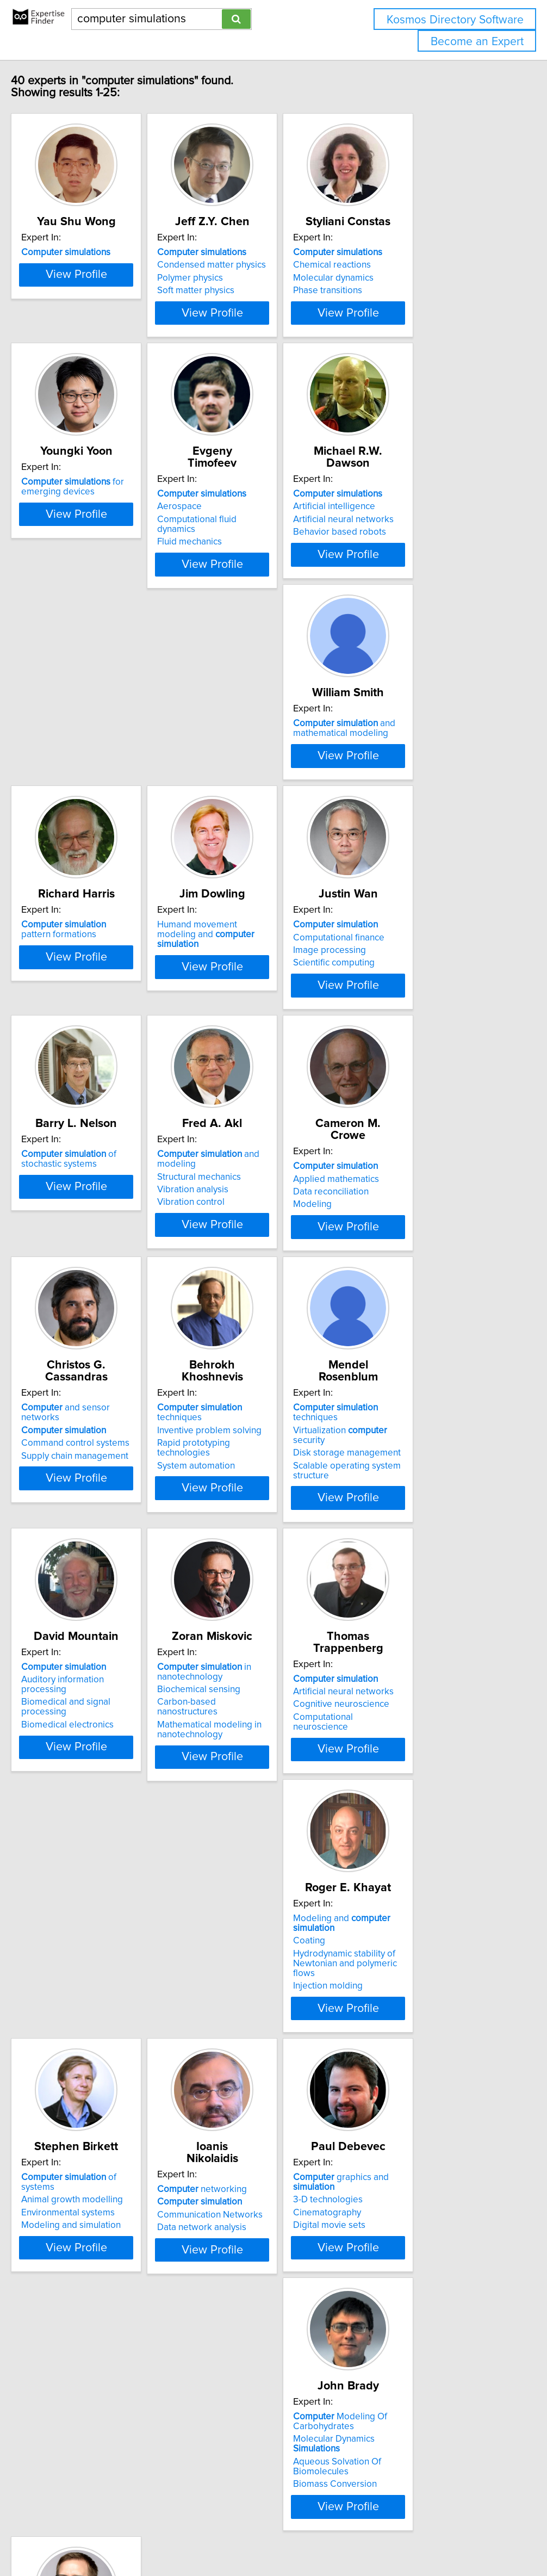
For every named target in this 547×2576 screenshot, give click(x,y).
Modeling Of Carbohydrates (412, 2097)
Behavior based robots (411, 563)
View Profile (108, 344)
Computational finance (84, 1060)
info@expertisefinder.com (283, 2536)
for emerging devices (90, 530)
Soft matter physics (240, 302)
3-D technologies (237, 2114)
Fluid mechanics (234, 563)
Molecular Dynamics (430, 2114)
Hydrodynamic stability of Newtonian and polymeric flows (266, 1871)
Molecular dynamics (405, 290)
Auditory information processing (267, 1582)
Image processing (75, 1073)
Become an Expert (477, 41)
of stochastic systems (249, 1052)
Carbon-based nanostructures (426, 1605)
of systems (430, 1831)
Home (344, 2536)
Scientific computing (80, 1086)
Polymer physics (235, 290)
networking (84, 2092)
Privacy (373, 2536)
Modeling (58, 1347)
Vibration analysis (401, 1083)
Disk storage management (93, 1595)
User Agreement (421, 2536)
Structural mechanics (407, 1070)
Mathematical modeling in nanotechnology (417, 1622)
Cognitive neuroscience (87, 1856)
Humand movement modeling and (425, 791)
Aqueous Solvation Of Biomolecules (409, 2132)
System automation (404, 1347)
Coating (218, 1853)
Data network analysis (83, 2130)
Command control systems (256, 1334)
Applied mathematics (82, 1321)
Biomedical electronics (248, 1608)
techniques (431, 1309)
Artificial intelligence (406, 538)
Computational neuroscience (97, 1869)
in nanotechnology (412, 1574)
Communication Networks (92, 2117)
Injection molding (237, 1888)
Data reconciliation (77, 1334)
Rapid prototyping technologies (429, 1334)
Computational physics (85, 2391)
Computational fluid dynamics (262, 551)
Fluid (70, 2365)
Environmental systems (412, 1856)
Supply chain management (255, 1347)
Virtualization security (103, 1582)
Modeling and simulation (415, 1869)
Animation (59, 2378)
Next (305, 2483)
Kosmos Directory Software (455, 20)
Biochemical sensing (407, 1592)
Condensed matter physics (256, 277)
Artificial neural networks (415, 551)
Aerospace (224, 538)
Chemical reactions (404, 277)
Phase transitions (399, 302)
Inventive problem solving (417, 1321)
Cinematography (236, 2127)
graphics (78, 2353)
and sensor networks (266, 1309)
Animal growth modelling (416, 1843)
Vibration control (399, 1095)
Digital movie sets (238, 2140)
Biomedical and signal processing (270, 1595)
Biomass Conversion (407, 2149)
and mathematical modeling (90, 791)
